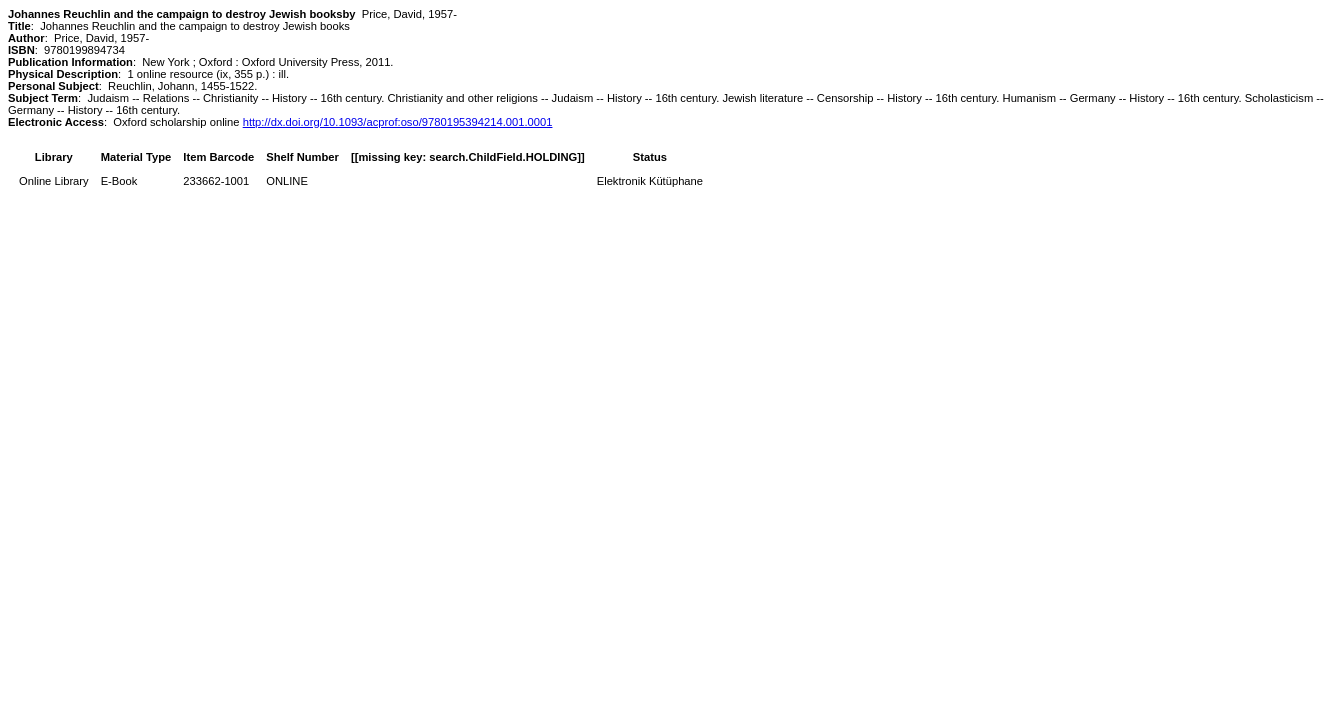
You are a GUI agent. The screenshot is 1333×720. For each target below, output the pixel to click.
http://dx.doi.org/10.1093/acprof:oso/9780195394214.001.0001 (398, 122)
